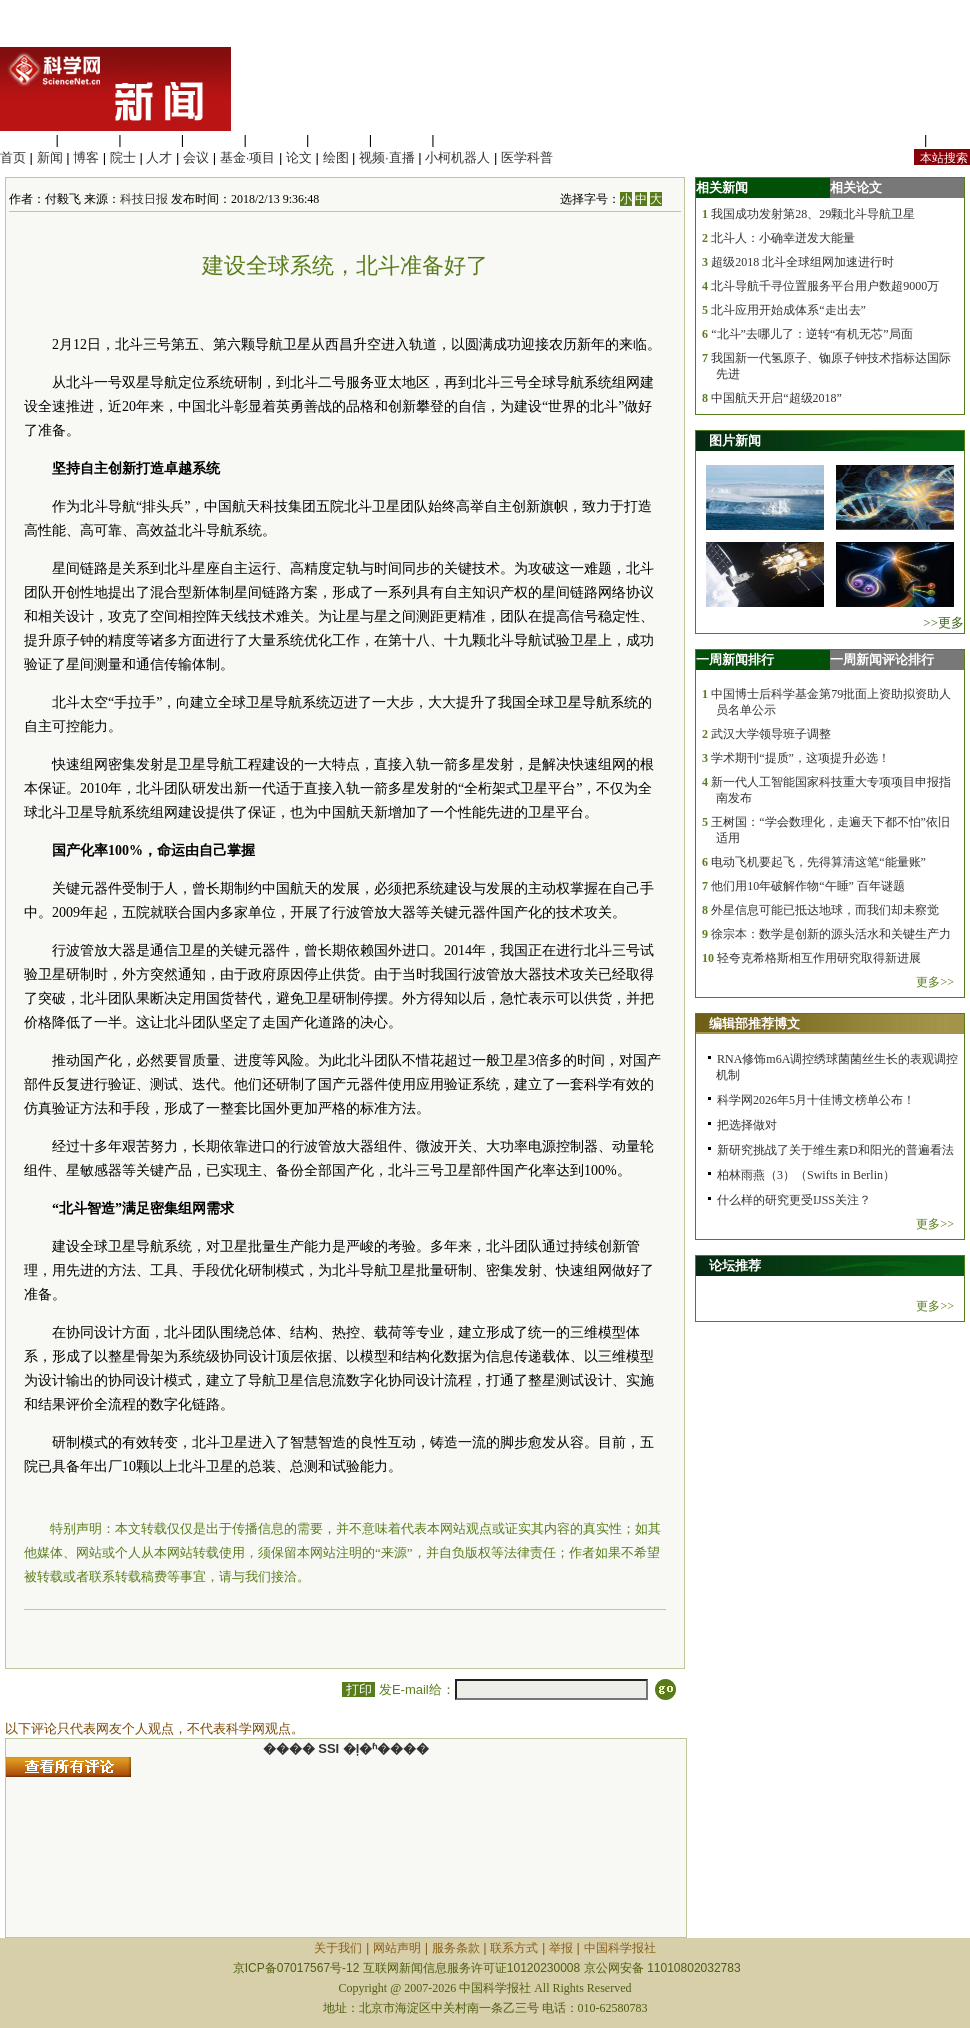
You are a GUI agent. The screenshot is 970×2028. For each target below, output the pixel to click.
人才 (159, 157)
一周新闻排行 (735, 659)
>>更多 (943, 622)
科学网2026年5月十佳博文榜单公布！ (816, 1100)
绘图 (336, 157)
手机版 (950, 139)
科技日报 (144, 199)
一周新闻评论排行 (882, 659)
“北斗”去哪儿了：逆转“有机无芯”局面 (811, 334)
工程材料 (214, 139)
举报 (561, 1948)
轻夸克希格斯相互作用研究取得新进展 (819, 958)
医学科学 (89, 139)
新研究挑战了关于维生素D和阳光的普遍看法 (835, 1150)
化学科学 (151, 139)
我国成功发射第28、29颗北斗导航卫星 (813, 214)
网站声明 (397, 1948)
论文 (299, 157)
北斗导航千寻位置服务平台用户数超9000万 (825, 286)
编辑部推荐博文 (754, 1023)
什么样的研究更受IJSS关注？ (794, 1200)
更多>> (935, 982)
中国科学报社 (620, 1948)
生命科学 (26, 139)
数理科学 (402, 139)
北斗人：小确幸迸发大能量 (783, 238)
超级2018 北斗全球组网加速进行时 (802, 262)
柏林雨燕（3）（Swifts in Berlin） (806, 1175)
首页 (13, 157)
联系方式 (514, 1948)
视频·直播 (387, 157)
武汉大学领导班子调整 (771, 734)
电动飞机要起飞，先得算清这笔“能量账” (818, 862)
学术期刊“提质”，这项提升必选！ (800, 758)
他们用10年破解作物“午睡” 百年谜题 (808, 886)
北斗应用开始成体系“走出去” (788, 310)
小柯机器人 (457, 157)
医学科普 (527, 157)
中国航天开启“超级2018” (776, 398)
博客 (86, 157)
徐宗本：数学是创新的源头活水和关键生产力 (831, 934)
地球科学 (339, 139)
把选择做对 (747, 1125)
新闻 (50, 157)
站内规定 (894, 139)
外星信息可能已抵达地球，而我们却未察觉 (825, 910)
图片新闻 (735, 440)
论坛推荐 (735, 1265)
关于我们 (338, 1948)
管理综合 (464, 139)
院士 (123, 157)
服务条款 (456, 1948)
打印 (358, 1689)
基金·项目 (248, 157)
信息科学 (276, 139)
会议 (196, 157)
